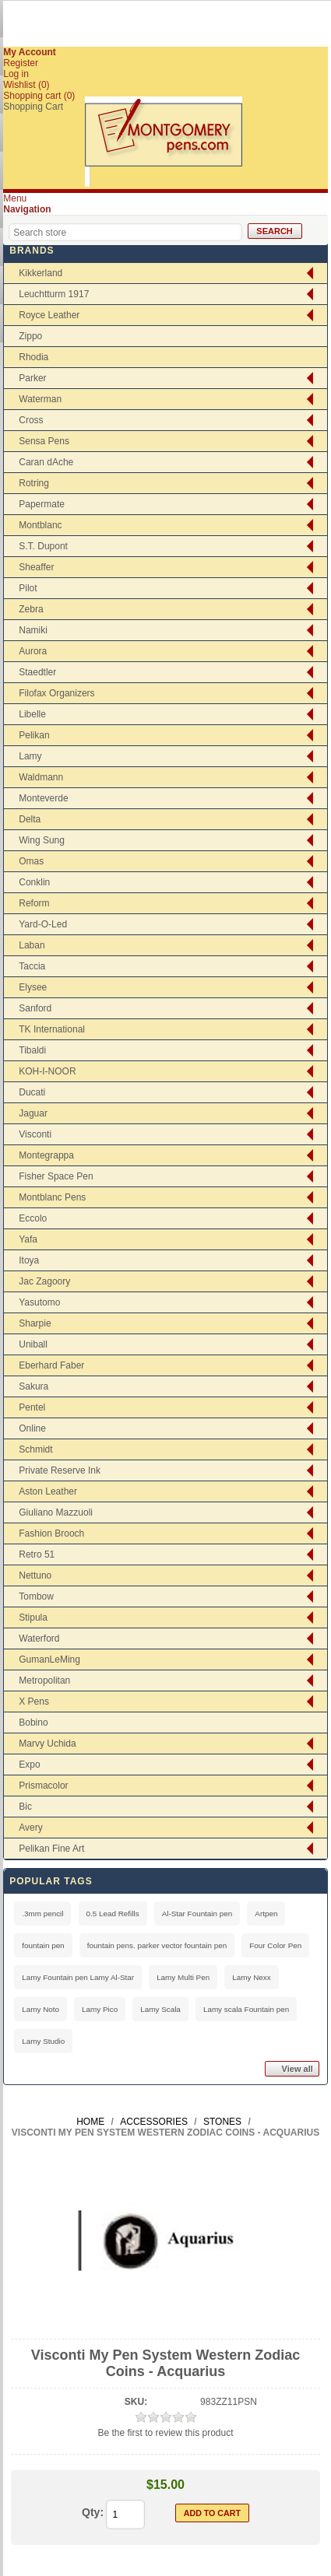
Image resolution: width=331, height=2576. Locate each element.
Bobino (33, 1722)
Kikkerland (40, 273)
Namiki (33, 630)
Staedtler (37, 672)
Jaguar (33, 1113)
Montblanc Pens (52, 1197)
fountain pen (43, 1945)
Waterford (39, 1638)
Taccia (32, 966)
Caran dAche (46, 462)
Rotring (34, 483)
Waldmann (41, 777)
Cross (31, 420)
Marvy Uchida (47, 1743)
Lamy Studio (43, 2041)
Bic (25, 1806)
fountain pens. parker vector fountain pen (157, 1945)
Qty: (93, 2512)
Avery (30, 1827)
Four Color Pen (275, 1945)
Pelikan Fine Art (51, 1848)
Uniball (33, 1344)
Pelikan (34, 735)
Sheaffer (36, 567)
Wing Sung (42, 840)
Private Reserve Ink (59, 1470)
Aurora (33, 651)
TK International (52, 1029)
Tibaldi (32, 1050)
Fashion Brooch (51, 1533)
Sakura (33, 1386)
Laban (31, 945)
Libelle (32, 714)
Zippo (30, 336)
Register (20, 63)
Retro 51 (37, 1554)
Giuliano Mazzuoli (56, 1512)
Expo (29, 1764)
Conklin (34, 882)
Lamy (30, 756)
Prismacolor (43, 1785)
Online (32, 1428)
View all (297, 2068)
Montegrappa (46, 1155)
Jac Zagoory (44, 1281)
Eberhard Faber (51, 1365)
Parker (32, 378)
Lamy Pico (100, 2009)
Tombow (36, 1596)
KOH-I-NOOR (47, 1071)
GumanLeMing (49, 1659)
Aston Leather (48, 1491)
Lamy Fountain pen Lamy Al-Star (78, 1977)
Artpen (266, 1913)
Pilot (28, 588)
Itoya (29, 1260)
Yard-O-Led (43, 924)
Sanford (35, 1008)
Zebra (31, 609)
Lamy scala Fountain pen (246, 2009)
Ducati (32, 1092)
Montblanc (40, 525)
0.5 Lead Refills (112, 1913)
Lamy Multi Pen (183, 1977)
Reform (34, 903)
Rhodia (33, 357)
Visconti (35, 1134)
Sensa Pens (44, 441)
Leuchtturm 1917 (54, 294)
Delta (29, 819)
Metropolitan (44, 1680)
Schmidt (35, 1449)
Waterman (40, 399)
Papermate (42, 504)
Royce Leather (49, 315)
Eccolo (33, 1218)
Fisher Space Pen (56, 1176)
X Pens (34, 1701)
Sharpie (35, 1323)
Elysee (33, 987)
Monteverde (43, 798)
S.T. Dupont (43, 546)
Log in (16, 73)
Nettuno (35, 1575)
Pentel (32, 1407)
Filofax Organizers (56, 693)
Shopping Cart (33, 106)
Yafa (28, 1239)
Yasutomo (39, 1302)
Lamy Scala (160, 2009)
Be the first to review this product (165, 2432)
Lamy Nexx (251, 1977)
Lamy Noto (40, 2009)
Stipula (33, 1617)
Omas (31, 861)
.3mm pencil (42, 1913)
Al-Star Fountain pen (197, 1913)
